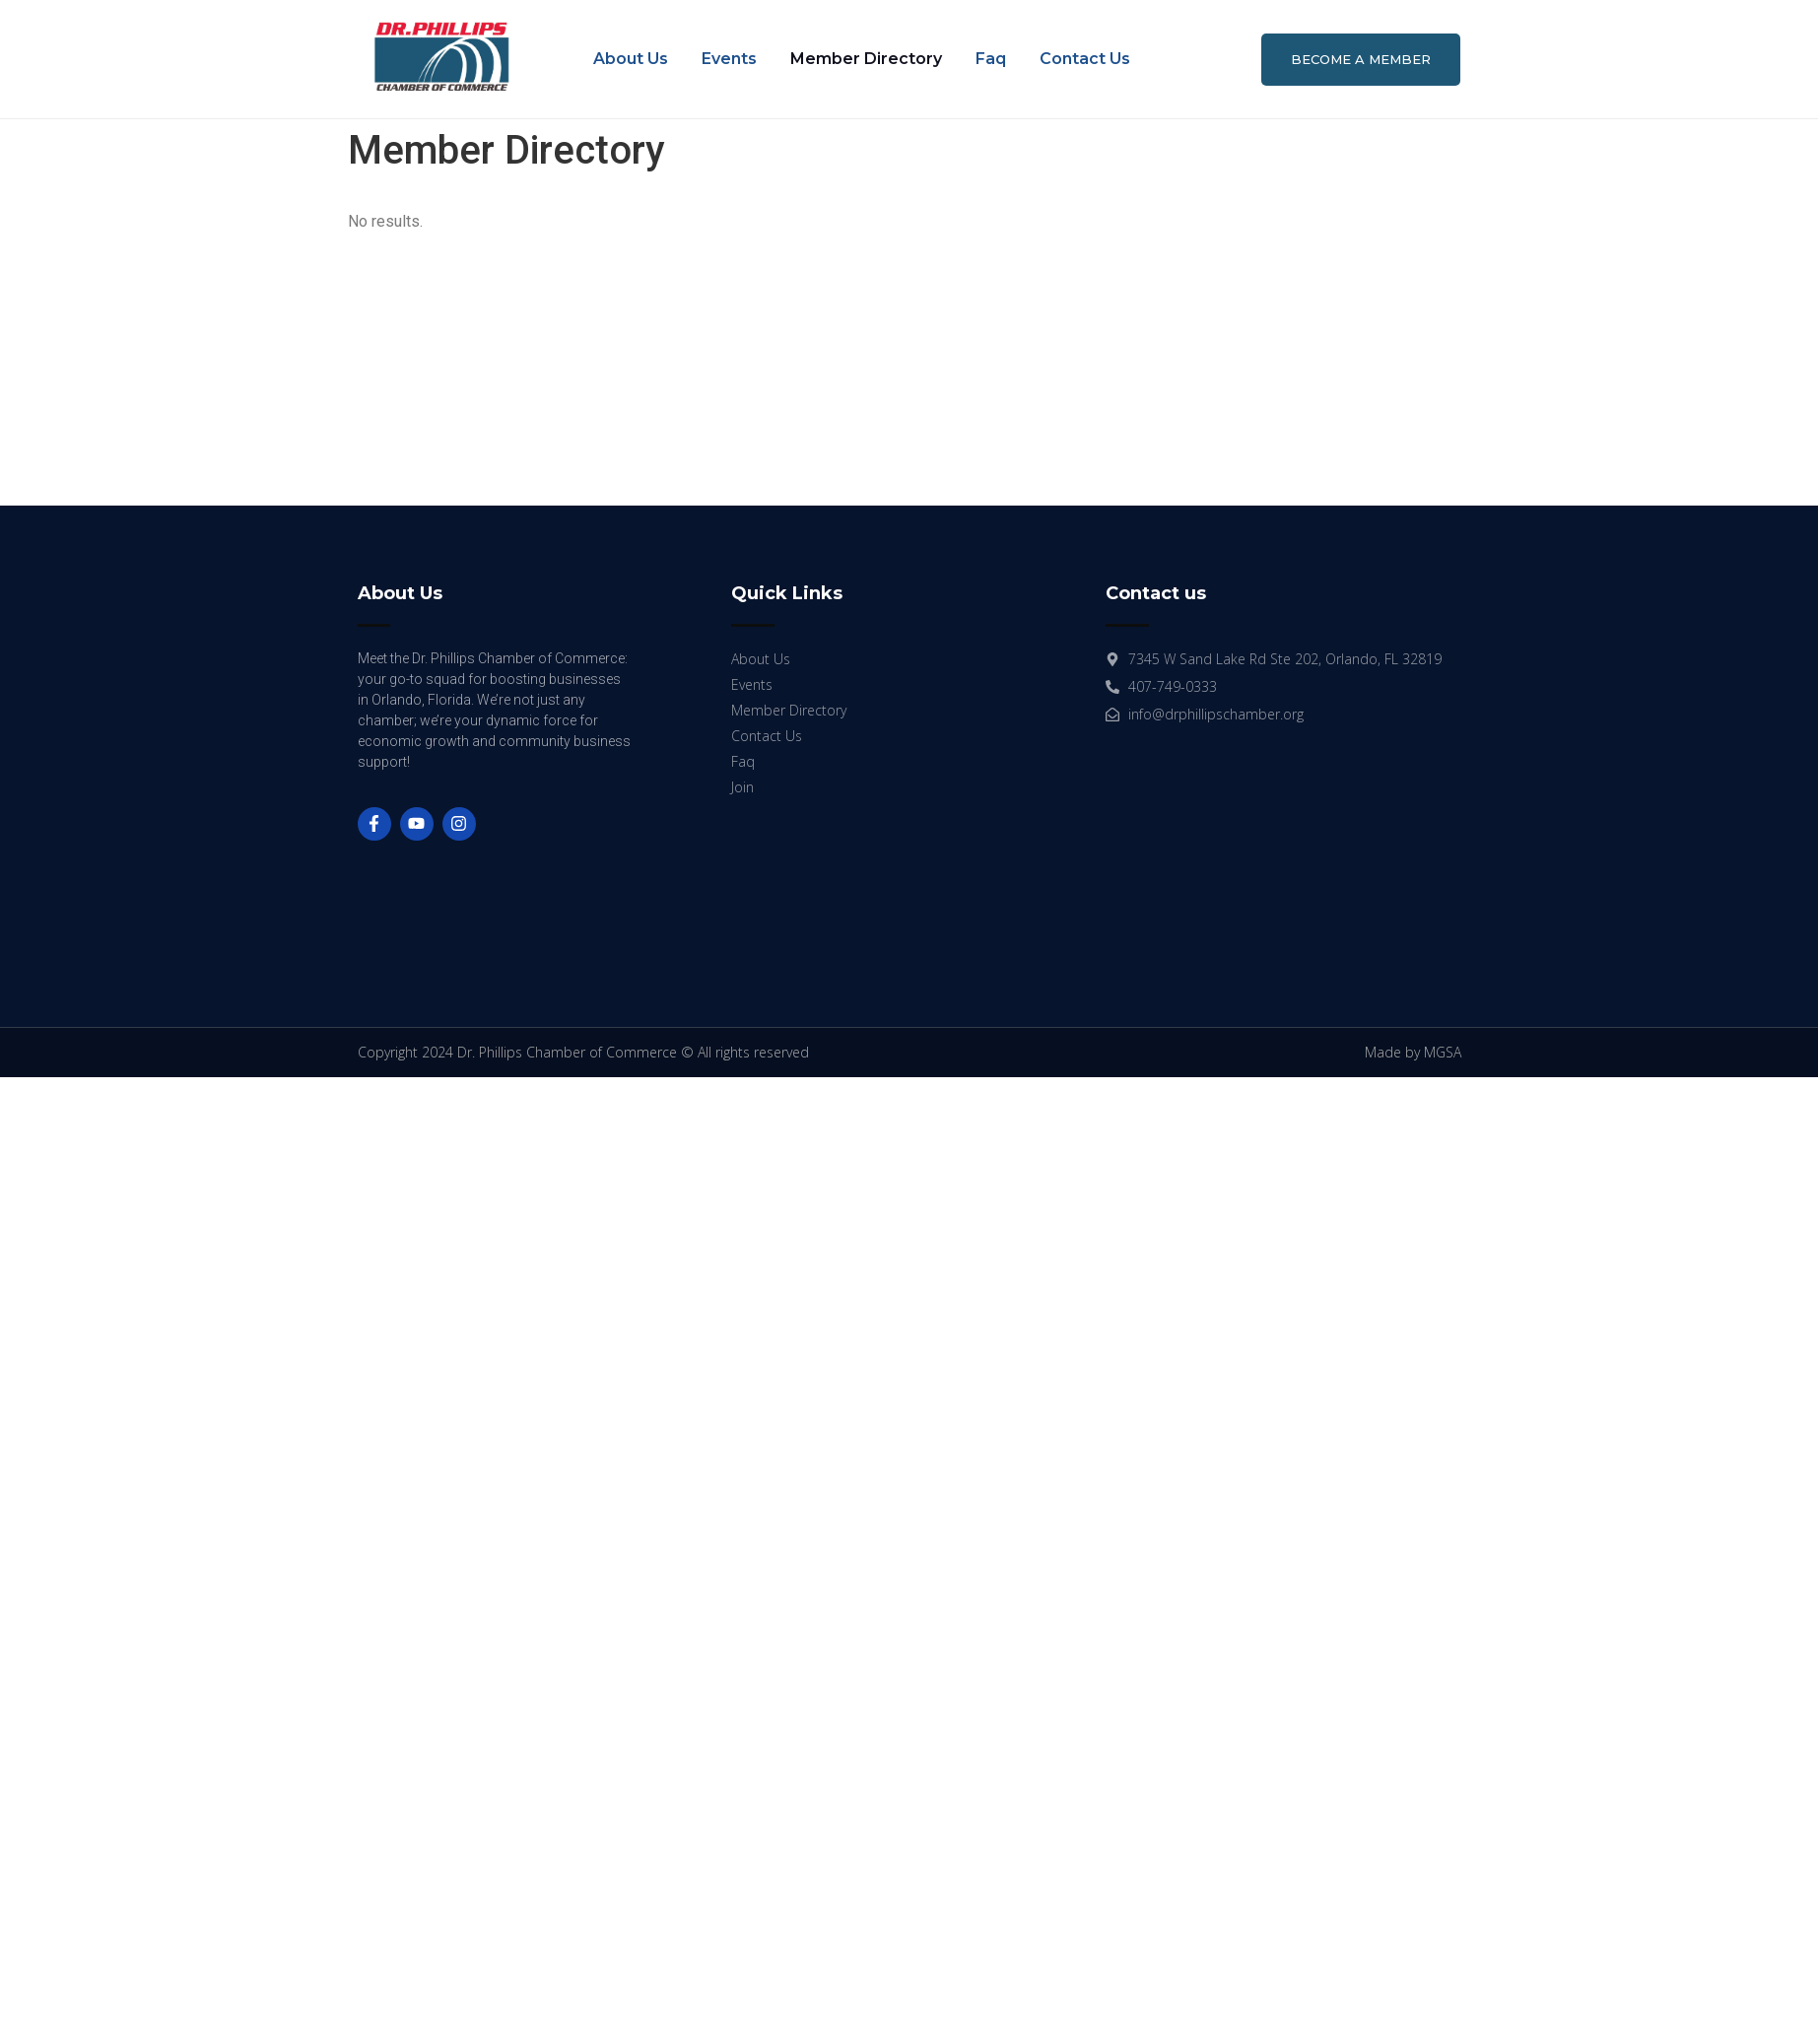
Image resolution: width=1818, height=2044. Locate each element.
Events (729, 58)
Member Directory (866, 58)
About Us (630, 58)
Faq (991, 58)
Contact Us (1085, 58)
